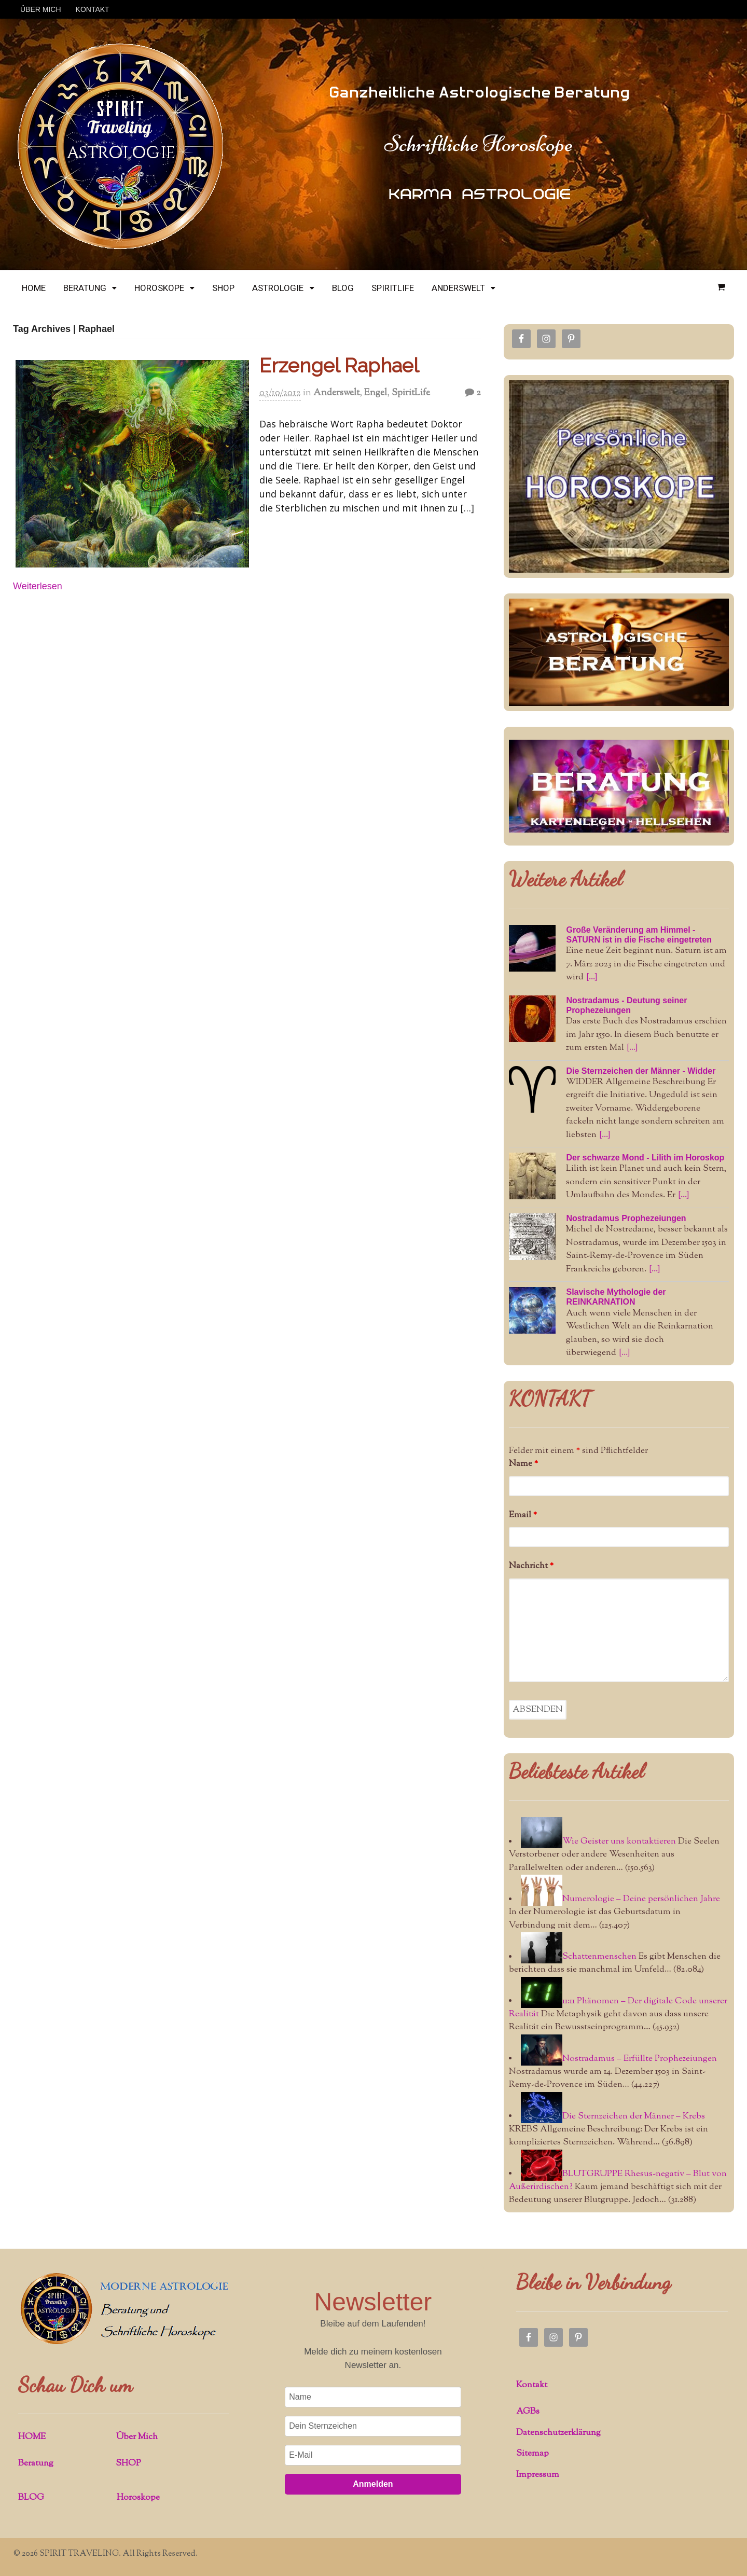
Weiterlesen (37, 586)
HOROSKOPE (159, 288)
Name (523, 1464)
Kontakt (531, 2385)
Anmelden (373, 2484)
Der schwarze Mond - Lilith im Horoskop (645, 1157)
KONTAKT (92, 9)
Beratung (35, 2463)
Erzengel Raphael (339, 365)
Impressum (537, 2475)
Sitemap (532, 2453)
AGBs (528, 2411)
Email (523, 1515)
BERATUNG (84, 288)
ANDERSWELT (458, 288)
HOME (34, 288)
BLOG (343, 288)
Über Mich (137, 2437)
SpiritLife (411, 393)
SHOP (223, 288)
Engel (375, 393)
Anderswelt (336, 393)
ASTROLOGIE (277, 288)
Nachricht (531, 1566)
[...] (591, 977)
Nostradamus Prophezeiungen (626, 1218)
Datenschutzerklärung (558, 2433)
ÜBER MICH (40, 9)
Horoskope (138, 2497)
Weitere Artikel (565, 878)
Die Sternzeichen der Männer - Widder (640, 1071)
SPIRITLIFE (392, 288)
